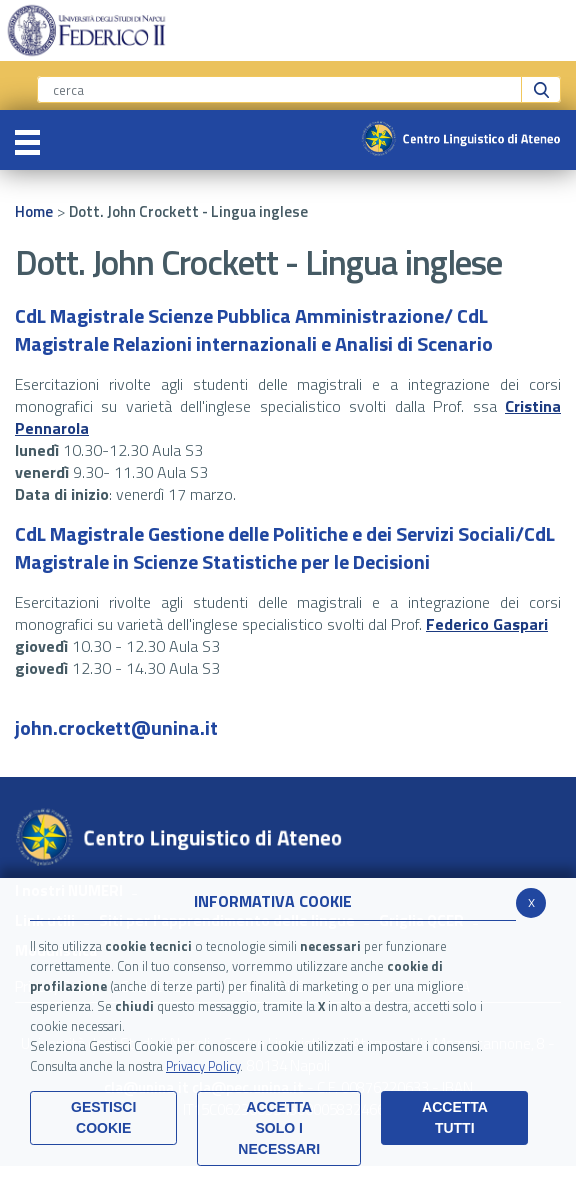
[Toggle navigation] (27, 140)
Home (34, 211)
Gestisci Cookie (103, 1117)
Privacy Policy (203, 1066)
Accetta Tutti (455, 1117)
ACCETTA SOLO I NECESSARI (279, 1128)
